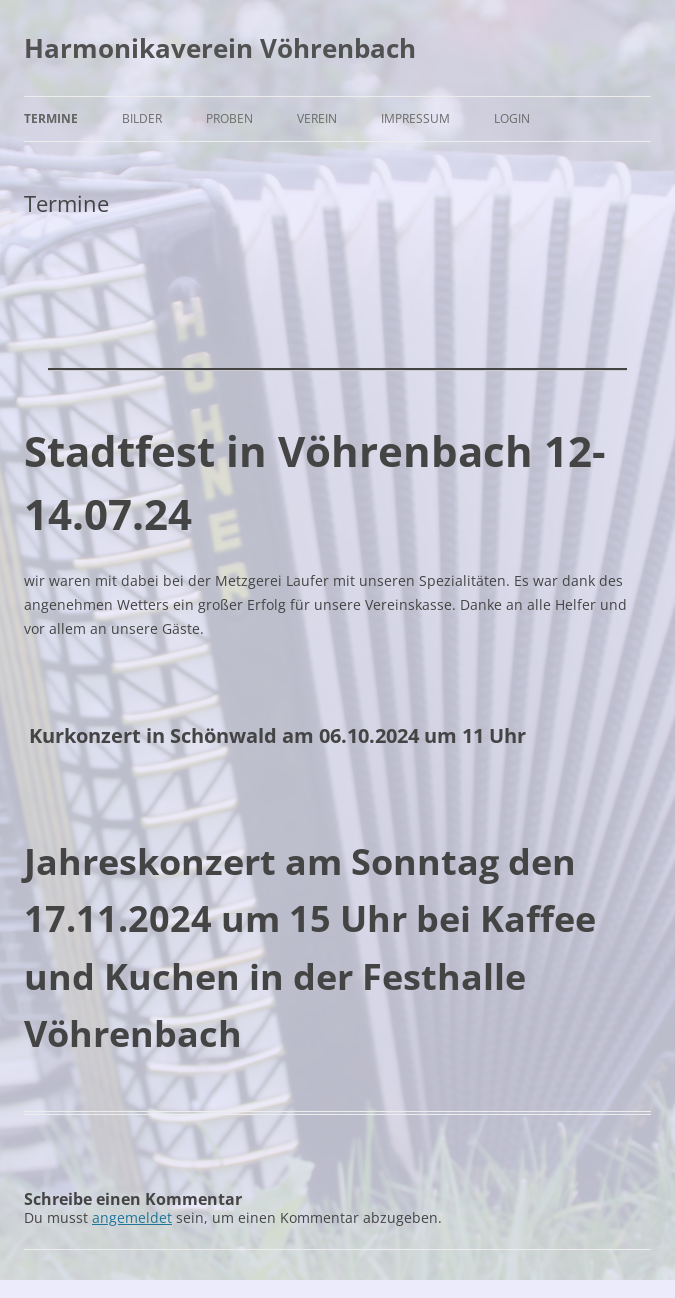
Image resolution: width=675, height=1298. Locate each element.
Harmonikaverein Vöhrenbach (220, 48)
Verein (317, 118)
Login (512, 118)
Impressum (415, 118)
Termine (51, 118)
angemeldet (132, 1217)
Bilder (142, 118)
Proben (229, 118)
